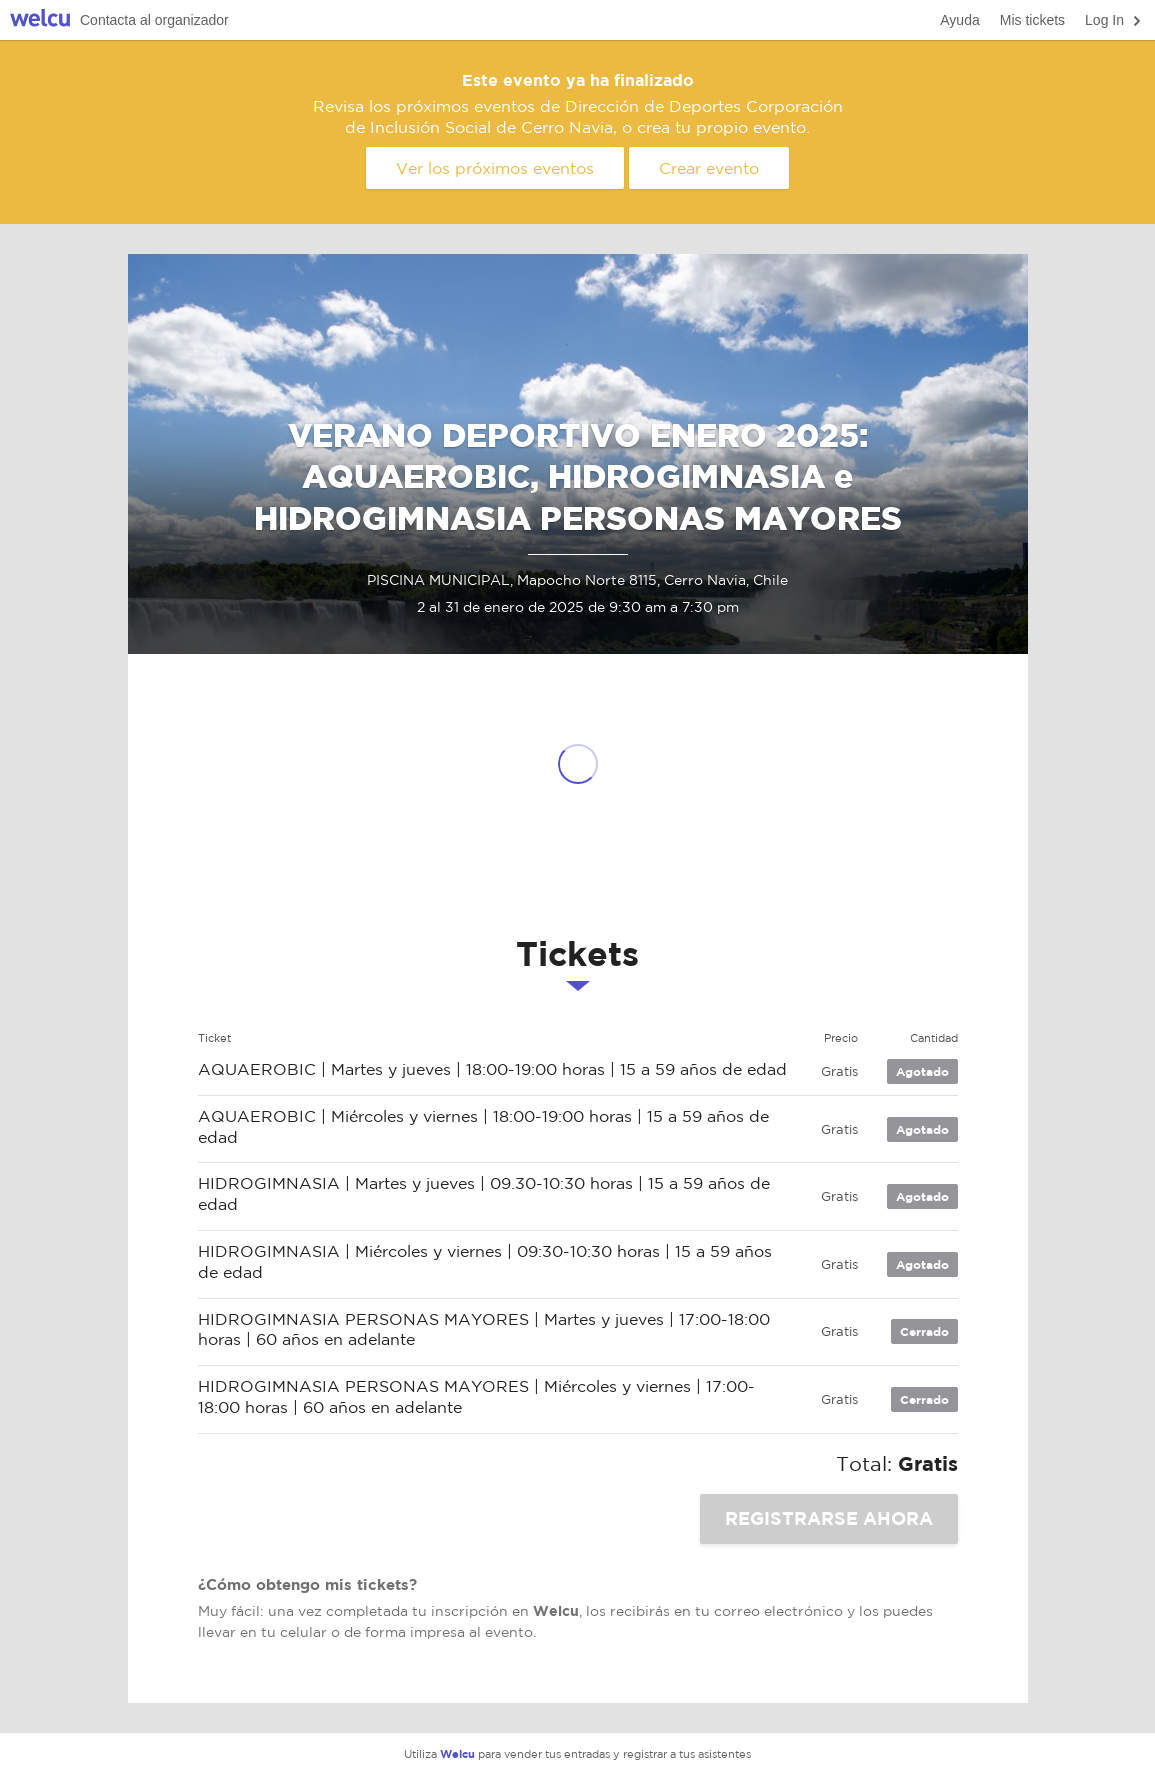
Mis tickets (1032, 20)
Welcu (40, 20)
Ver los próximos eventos (495, 168)
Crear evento (709, 168)
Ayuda (959, 20)
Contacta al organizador (154, 20)
